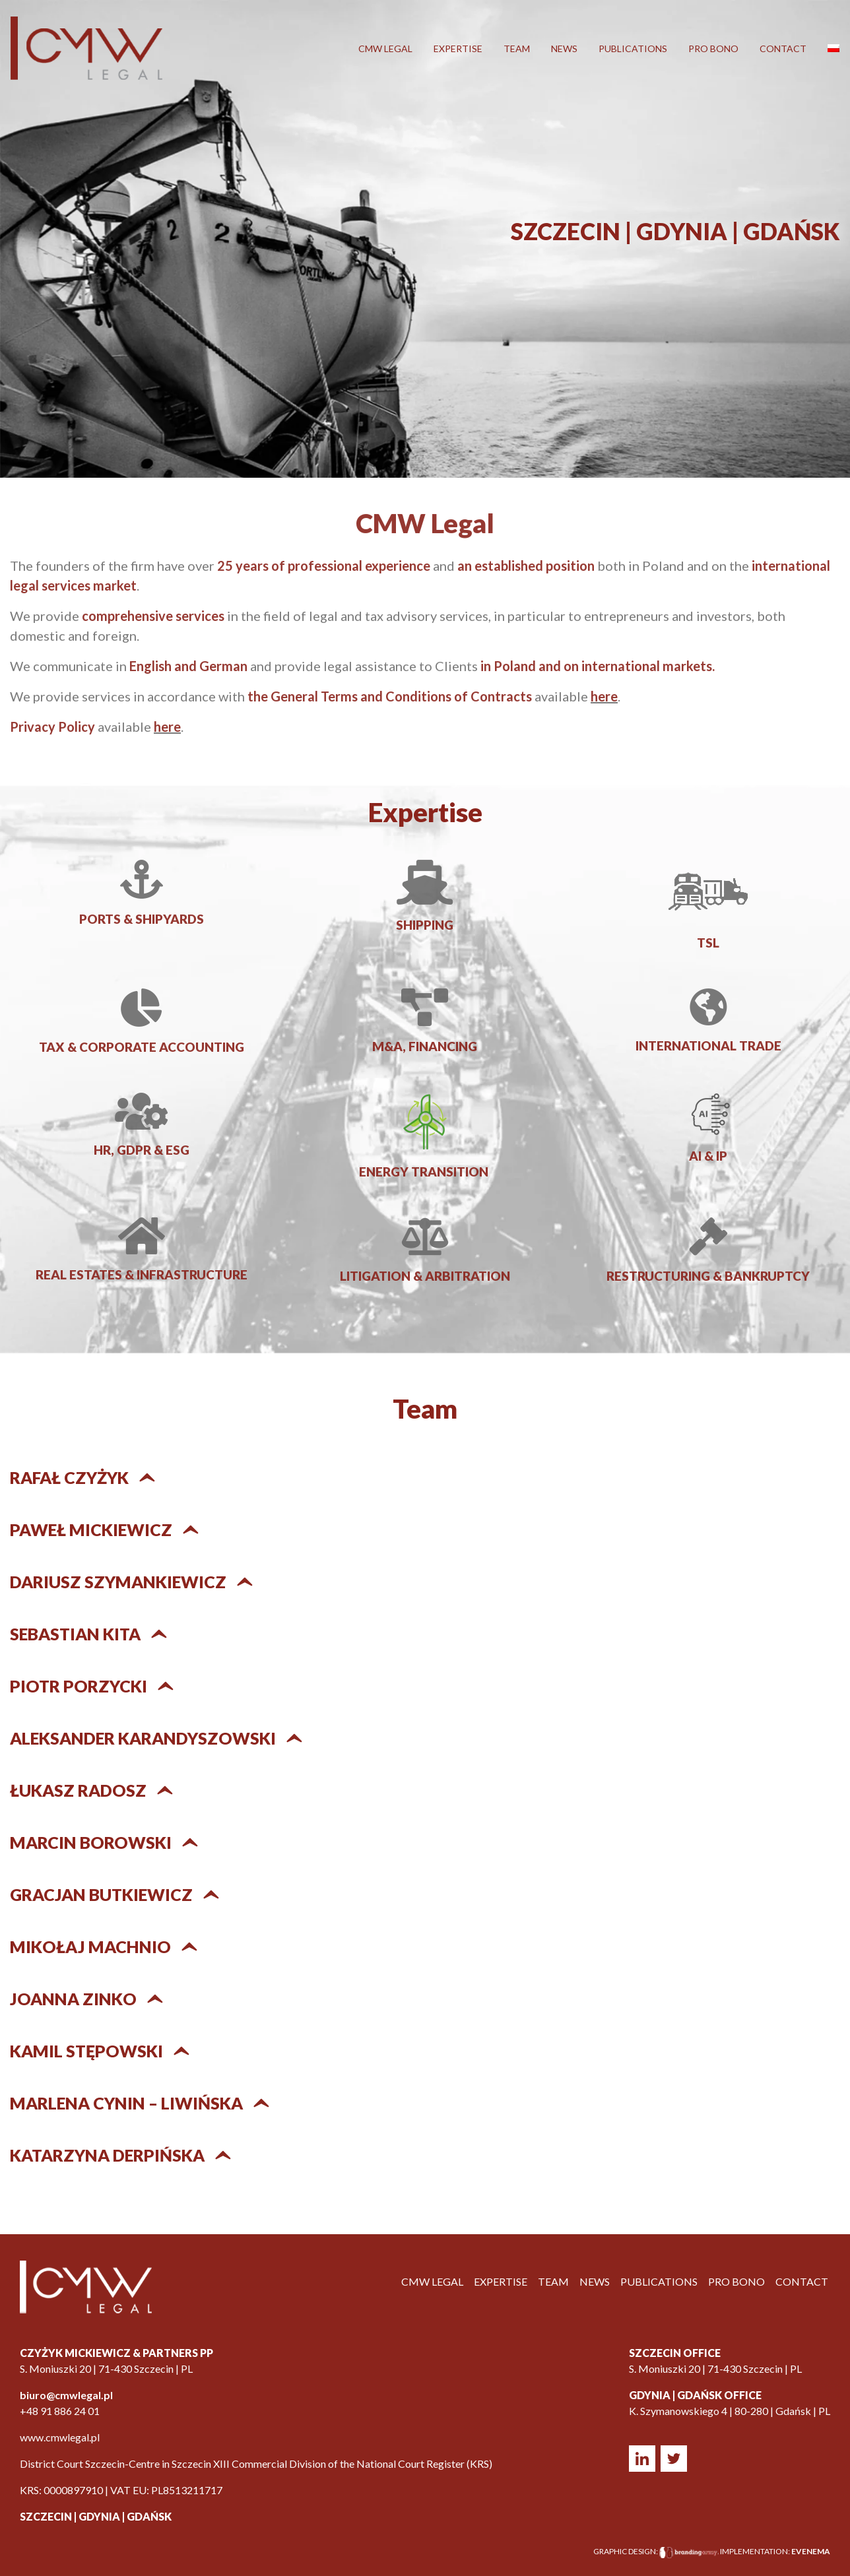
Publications (633, 48)
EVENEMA (810, 2551)
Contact (783, 48)
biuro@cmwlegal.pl (66, 2395)
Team (517, 48)
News (564, 48)
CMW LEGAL (385, 48)
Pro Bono (713, 48)
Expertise (458, 48)
